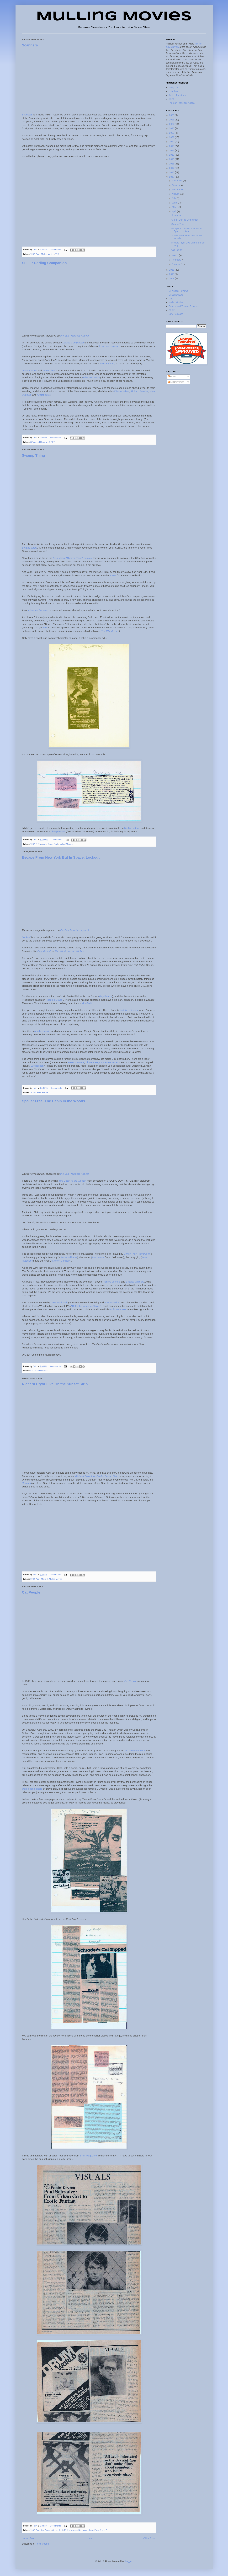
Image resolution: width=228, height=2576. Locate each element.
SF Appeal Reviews (39, 442)
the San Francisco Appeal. (74, 335)
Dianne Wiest (121, 391)
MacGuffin (87, 1003)
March (175, 255)
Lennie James (111, 1062)
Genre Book (53, 844)
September (178, 189)
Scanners (30, 45)
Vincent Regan (94, 1062)
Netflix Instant (131, 828)
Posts (172, 376)
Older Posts (149, 2538)
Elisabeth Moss (91, 377)
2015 (172, 163)
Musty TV (173, 87)
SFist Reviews (176, 294)
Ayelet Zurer (43, 394)
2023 (172, 128)
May (174, 207)
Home (89, 2538)
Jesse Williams (69, 1257)
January (176, 264)
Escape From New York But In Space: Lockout (61, 857)
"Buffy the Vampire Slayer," (86, 1306)
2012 (172, 177)
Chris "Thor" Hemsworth (137, 1253)
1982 (32, 254)
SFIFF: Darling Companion (44, 263)
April (38, 254)
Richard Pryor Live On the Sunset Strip (55, 1384)
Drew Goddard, (59, 1302)
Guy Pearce (105, 996)
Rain (35, 250)
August (176, 194)
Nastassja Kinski (85, 2530)
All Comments (176, 382)
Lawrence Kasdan (109, 346)
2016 (172, 159)
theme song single (32, 1788)
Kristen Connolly (61, 1260)
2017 (172, 155)
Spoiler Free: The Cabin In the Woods (53, 1101)
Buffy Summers (117, 1309)
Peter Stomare (76, 1062)
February (177, 259)
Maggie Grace (54, 999)
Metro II (44, 1579)
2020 (172, 141)
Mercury (26, 1483)
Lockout (26, 937)
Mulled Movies (47, 254)
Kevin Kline (48, 370)
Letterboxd (174, 91)
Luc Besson (37, 1065)
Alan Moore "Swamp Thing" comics (72, 558)
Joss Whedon (111, 1302)
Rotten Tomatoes (177, 95)
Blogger (128, 2561)
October (176, 185)
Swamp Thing (33, 455)
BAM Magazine (88, 2155)
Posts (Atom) (42, 2543)
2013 (172, 172)
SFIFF (52, 442)
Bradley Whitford (135, 1281)
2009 (172, 278)
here (45, 627)
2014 (172, 168)
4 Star (113, 575)
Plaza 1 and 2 (101, 2530)
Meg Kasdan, (107, 363)
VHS (57, 254)
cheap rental (58, 831)
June (174, 202)
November (177, 180)
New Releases (176, 314)
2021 (172, 137)
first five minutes (129, 1010)
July (174, 198)
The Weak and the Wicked (69, 951)
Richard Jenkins (139, 391)
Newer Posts (29, 2538)
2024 (172, 124)
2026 (172, 115)
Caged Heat (44, 951)
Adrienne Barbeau (38, 610)
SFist (171, 99)
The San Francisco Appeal (182, 103)
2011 (172, 269)
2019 (172, 146)
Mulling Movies (114, 16)
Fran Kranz (98, 1257)
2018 (172, 150)
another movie (42, 1031)
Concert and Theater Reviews (183, 306)
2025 (172, 119)
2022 (172, 133)
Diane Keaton (29, 370)
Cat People (31, 1592)
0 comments (55, 250)
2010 (172, 274)
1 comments (55, 2526)
